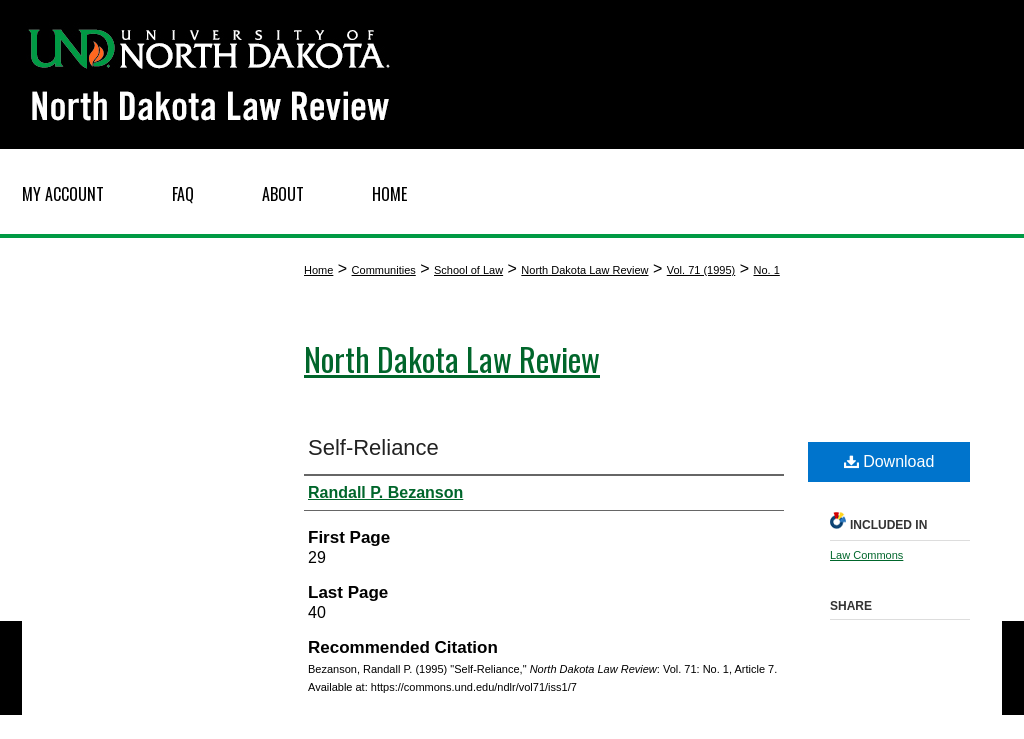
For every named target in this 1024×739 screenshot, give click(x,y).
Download (889, 461)
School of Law (468, 270)
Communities (384, 270)
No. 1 (766, 270)
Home (318, 270)
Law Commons (866, 555)
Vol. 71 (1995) (701, 270)
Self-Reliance (373, 447)
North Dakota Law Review (584, 270)
